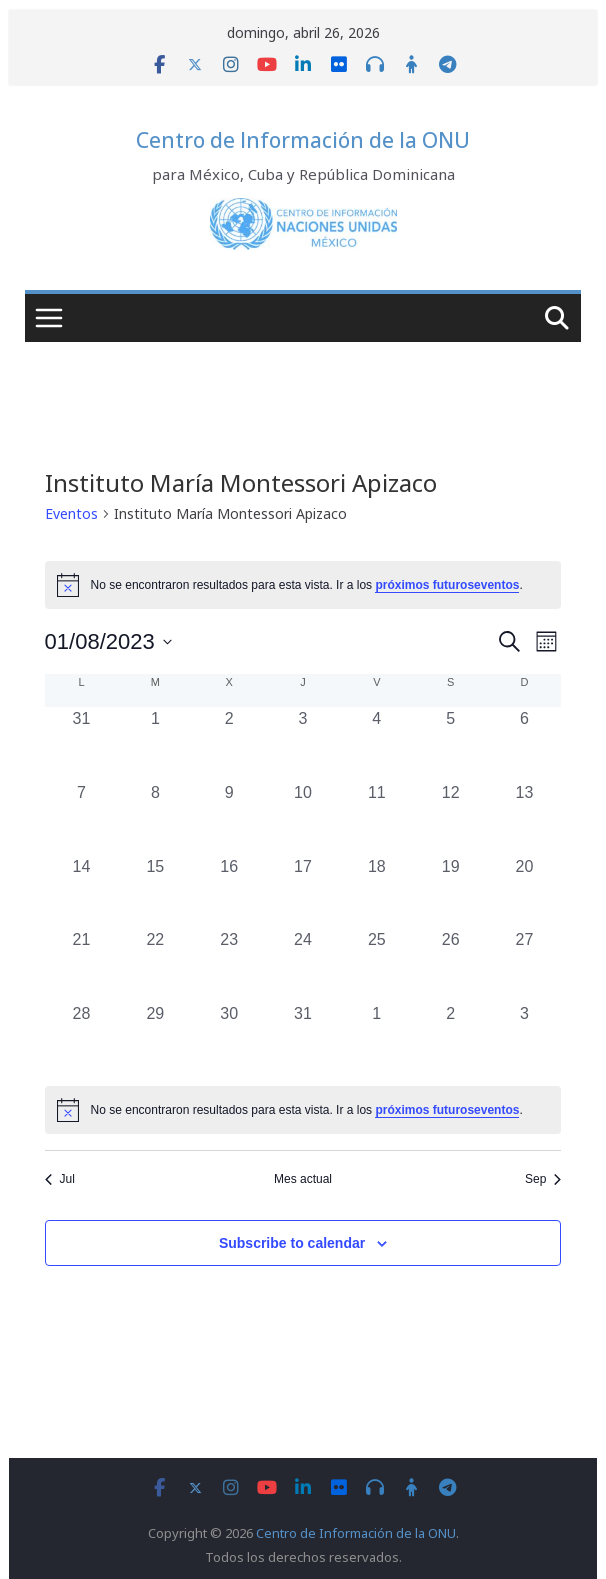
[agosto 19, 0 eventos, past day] (451, 892)
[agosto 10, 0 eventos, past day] (303, 818)
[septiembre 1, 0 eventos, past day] (377, 1039)
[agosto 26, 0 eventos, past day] (451, 965)
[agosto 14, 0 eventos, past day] (82, 892)
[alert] (303, 1110)
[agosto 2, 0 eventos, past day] (229, 744)
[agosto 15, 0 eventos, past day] (155, 892)
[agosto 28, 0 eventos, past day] (82, 1039)
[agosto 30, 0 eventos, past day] (229, 1039)
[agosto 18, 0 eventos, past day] (377, 892)
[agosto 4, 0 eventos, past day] (377, 744)
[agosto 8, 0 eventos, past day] (155, 818)
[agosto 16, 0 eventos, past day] (229, 892)
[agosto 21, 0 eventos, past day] (82, 965)
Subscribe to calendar (292, 1243)
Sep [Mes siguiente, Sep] (543, 1179)
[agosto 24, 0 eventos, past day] (303, 965)
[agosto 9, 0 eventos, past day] (229, 818)
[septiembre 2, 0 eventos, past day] (451, 1039)
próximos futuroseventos (447, 585)
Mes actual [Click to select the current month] (303, 1179)
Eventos (71, 513)
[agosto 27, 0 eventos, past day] (525, 965)
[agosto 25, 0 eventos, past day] (377, 965)
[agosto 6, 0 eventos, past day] (525, 744)
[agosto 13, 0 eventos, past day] (525, 818)
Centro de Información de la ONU (303, 140)
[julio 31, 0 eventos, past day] (82, 744)
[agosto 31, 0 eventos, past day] (303, 1039)
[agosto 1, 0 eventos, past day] (155, 744)
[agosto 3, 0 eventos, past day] (303, 744)
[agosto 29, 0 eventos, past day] (155, 1039)
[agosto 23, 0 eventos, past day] (229, 965)
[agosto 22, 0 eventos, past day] (155, 965)
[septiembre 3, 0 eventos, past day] (525, 1039)
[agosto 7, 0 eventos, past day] (82, 818)
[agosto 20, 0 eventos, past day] (525, 892)
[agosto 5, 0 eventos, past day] (451, 744)
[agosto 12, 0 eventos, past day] (451, 818)
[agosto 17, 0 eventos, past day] (303, 892)
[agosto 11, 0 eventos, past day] (377, 818)
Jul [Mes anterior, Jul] (60, 1179)
